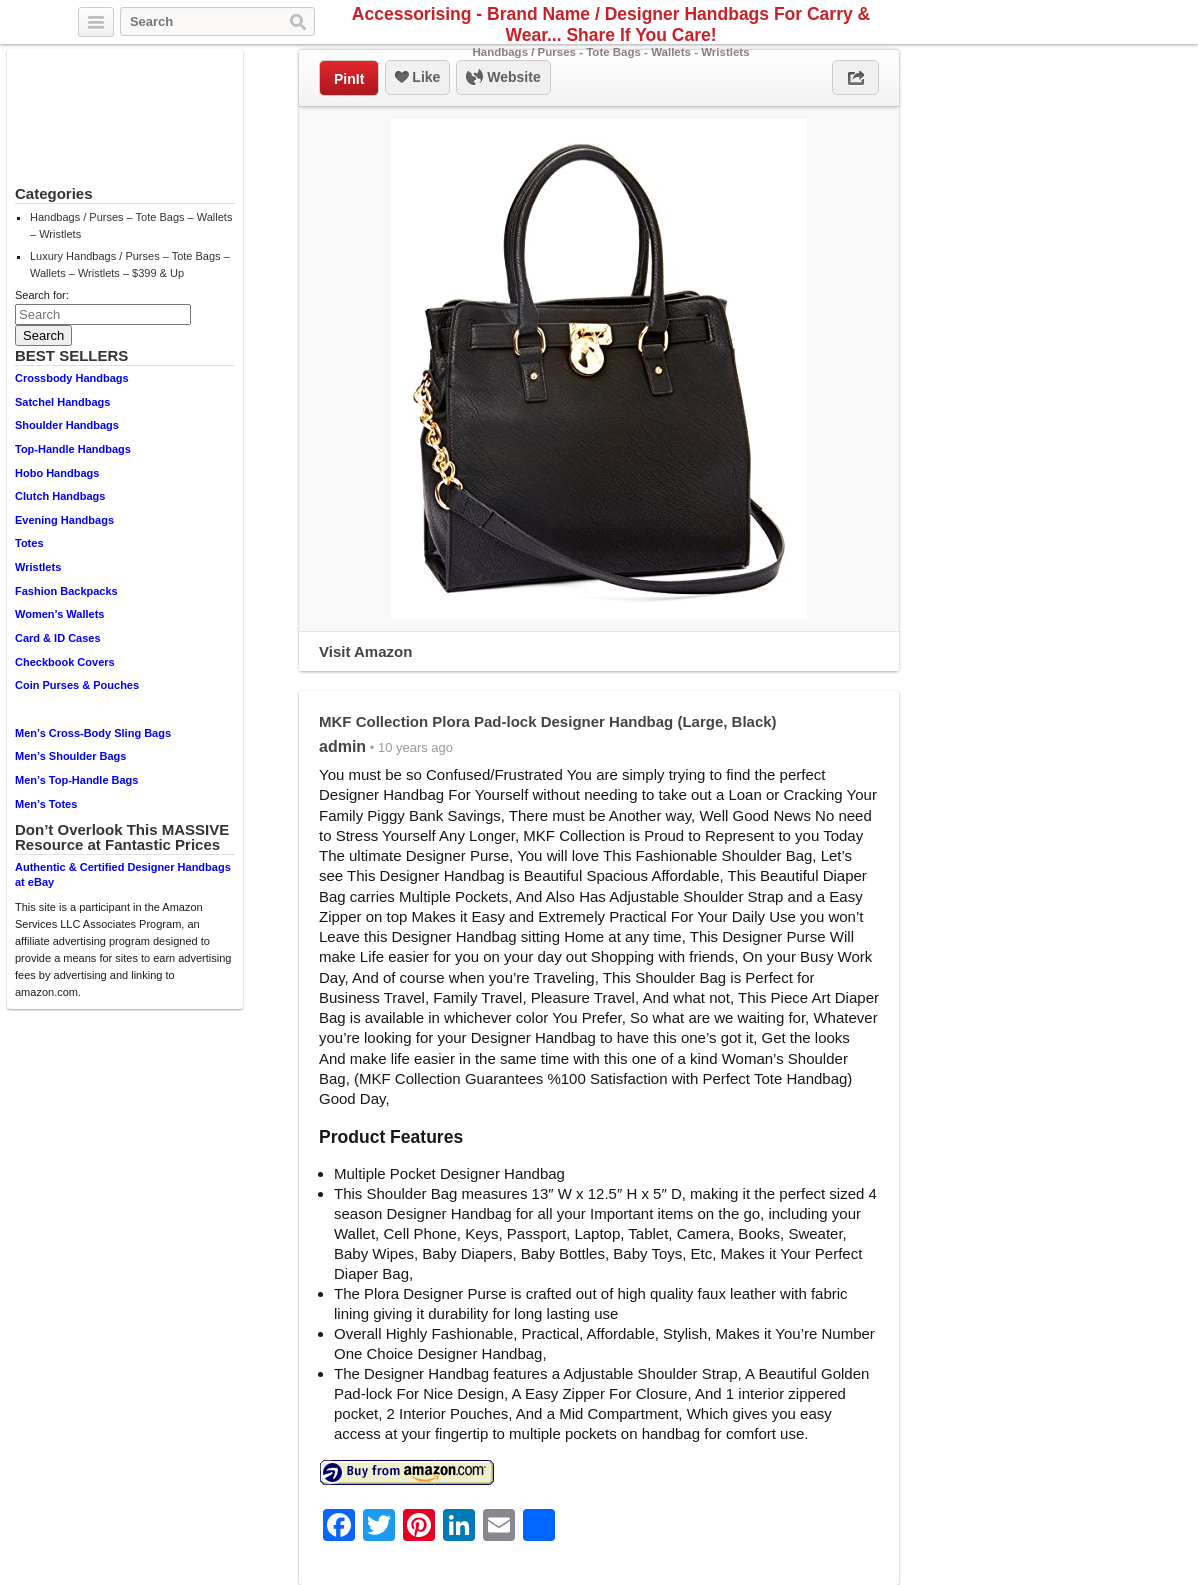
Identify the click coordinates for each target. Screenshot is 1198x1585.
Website (503, 78)
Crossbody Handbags (72, 378)
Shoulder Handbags (67, 425)
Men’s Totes (46, 804)
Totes (29, 543)
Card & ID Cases (58, 638)
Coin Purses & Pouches (77, 685)
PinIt (349, 79)
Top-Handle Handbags (73, 449)
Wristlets (38, 567)
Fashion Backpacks (66, 591)
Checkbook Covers (65, 662)
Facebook (1084, 23)
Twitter (1061, 23)
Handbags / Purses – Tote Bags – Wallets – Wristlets (131, 225)
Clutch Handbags (60, 496)
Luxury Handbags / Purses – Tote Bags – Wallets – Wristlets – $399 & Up (130, 264)
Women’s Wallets (59, 614)
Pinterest (1107, 23)
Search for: (42, 295)
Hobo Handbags (57, 473)
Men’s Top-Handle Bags (76, 780)
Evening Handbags (64, 520)
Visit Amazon (365, 651)
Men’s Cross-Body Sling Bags (93, 733)
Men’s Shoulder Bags (70, 756)
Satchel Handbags (62, 402)
